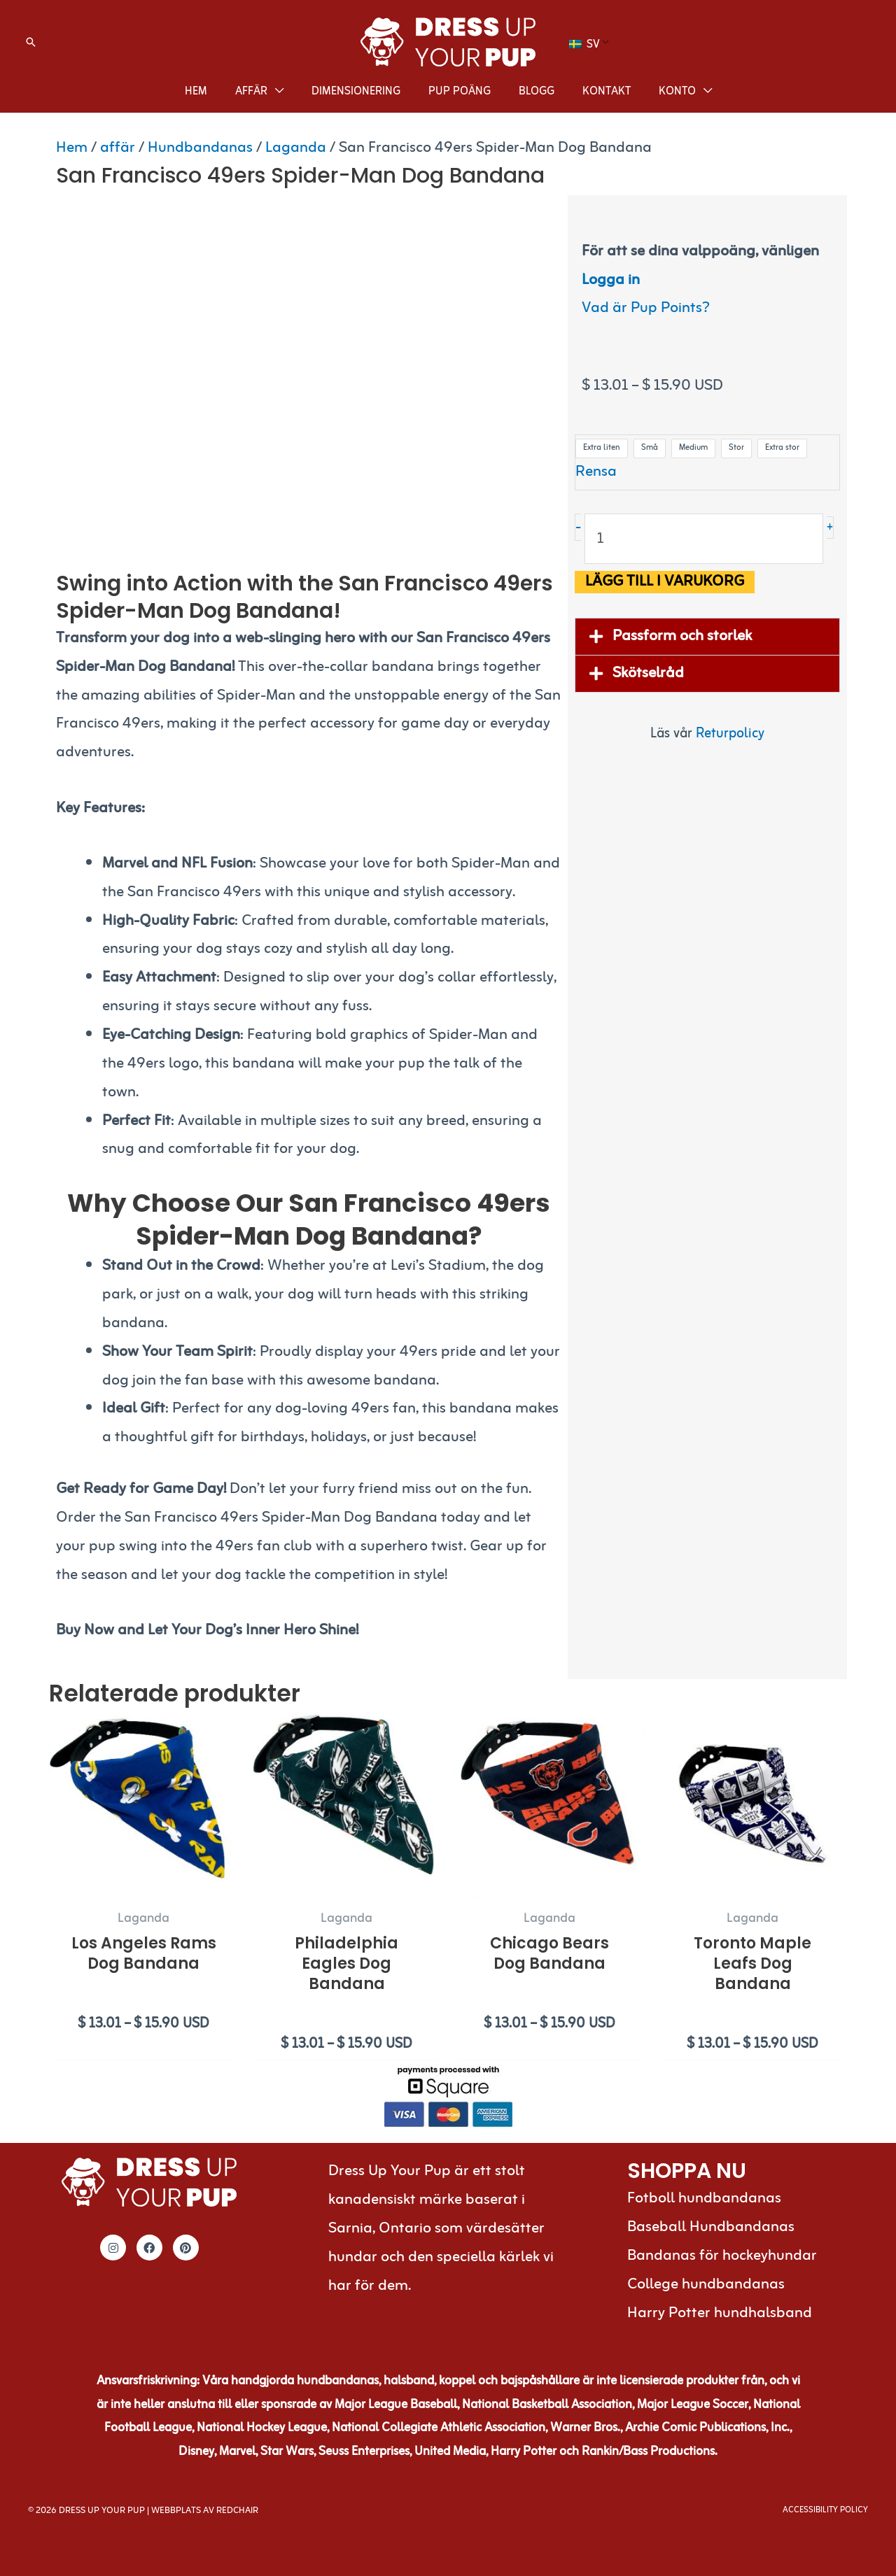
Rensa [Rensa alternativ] (596, 472)
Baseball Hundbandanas (710, 2227)
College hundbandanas (706, 2285)
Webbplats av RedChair (204, 2510)
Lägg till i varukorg (664, 582)
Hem (72, 148)
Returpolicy (730, 733)
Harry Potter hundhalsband (719, 2313)
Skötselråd (648, 673)
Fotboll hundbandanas (704, 2198)
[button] (30, 42)
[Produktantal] (703, 539)
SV (584, 45)
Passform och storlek (682, 636)
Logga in (611, 280)
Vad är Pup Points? (646, 308)
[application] (275, 92)
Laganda (295, 148)
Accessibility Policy (825, 2510)
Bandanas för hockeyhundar (722, 2256)
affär (117, 148)
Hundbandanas (200, 148)
